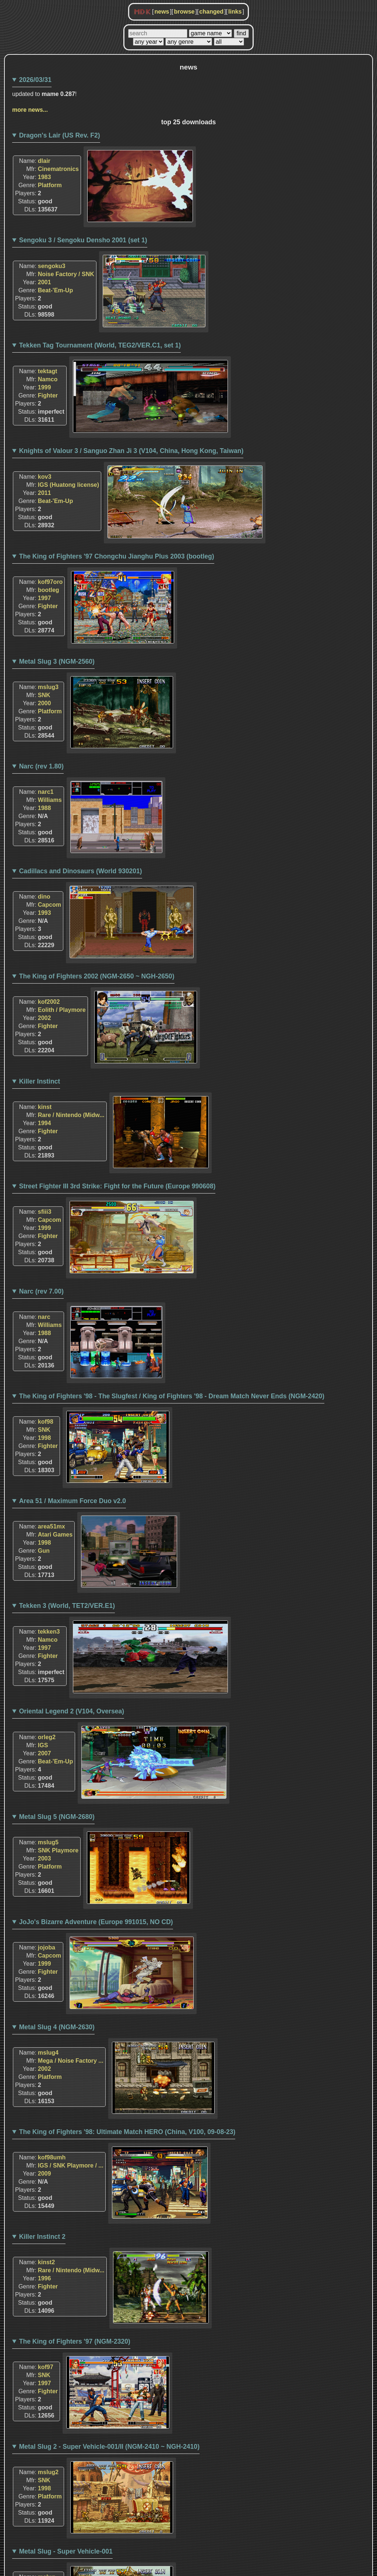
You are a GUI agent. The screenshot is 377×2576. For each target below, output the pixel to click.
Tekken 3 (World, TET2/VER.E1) (67, 1605)
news (161, 11)
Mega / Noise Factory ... (70, 2061)
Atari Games (55, 1534)
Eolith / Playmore (62, 1010)
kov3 (44, 477)
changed (211, 11)
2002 (44, 1018)
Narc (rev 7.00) (41, 1291)
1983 (44, 177)
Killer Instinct (39, 1081)
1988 (44, 808)
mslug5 (48, 1842)
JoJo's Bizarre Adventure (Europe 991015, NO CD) (96, 1922)
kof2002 (49, 1002)
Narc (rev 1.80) (41, 766)
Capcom (49, 905)
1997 (44, 598)
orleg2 (47, 1737)
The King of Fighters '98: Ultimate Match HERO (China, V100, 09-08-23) (127, 2132)
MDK (142, 12)
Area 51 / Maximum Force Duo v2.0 (72, 1501)
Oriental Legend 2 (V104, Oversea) (71, 1711)
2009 (44, 2173)
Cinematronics (58, 169)
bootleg (48, 590)
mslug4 (48, 2052)
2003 (44, 1858)
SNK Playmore (58, 1850)
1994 (44, 1123)
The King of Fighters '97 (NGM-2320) (74, 2341)
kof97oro (50, 582)
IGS (43, 1745)
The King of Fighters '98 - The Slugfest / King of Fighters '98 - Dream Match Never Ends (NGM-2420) (172, 1396)
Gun (44, 1551)
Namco (47, 379)
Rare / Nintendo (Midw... (71, 1115)
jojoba (46, 1947)
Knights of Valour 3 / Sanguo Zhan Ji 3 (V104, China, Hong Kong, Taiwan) (131, 450)
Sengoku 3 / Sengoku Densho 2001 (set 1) (83, 240)
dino (44, 896)
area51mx (51, 1526)
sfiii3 (44, 1212)
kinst (45, 1107)
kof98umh (52, 2157)
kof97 (45, 2367)
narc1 (46, 792)
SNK (44, 695)
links (235, 11)
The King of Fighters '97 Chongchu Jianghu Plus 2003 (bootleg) (116, 556)
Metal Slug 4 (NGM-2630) (57, 2027)
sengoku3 (52, 266)
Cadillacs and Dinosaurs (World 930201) (80, 871)
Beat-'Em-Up (55, 290)
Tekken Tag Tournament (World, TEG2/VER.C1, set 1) (100, 345)
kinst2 (46, 2262)
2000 (44, 703)
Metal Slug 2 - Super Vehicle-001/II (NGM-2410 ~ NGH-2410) (109, 2446)
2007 (44, 1753)
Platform (50, 185)
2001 (44, 282)
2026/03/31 (35, 79)
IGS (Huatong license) (68, 485)
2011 (44, 493)
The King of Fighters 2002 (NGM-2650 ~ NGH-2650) (97, 976)
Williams (50, 800)
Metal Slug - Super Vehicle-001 (66, 2551)
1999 (44, 387)
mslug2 (48, 2472)
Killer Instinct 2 (42, 2236)
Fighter (48, 395)
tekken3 (49, 1631)
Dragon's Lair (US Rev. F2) (59, 135)
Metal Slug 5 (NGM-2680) (57, 1816)
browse (184, 11)
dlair (44, 161)
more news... (30, 110)
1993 (44, 913)
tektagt (47, 371)
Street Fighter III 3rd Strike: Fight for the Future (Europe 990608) (117, 1186)
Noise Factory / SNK (66, 274)
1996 (44, 2278)
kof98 (45, 1422)
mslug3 (48, 687)
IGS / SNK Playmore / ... (70, 2165)
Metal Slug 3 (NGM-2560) (57, 661)
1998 (44, 1438)
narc (44, 1317)
